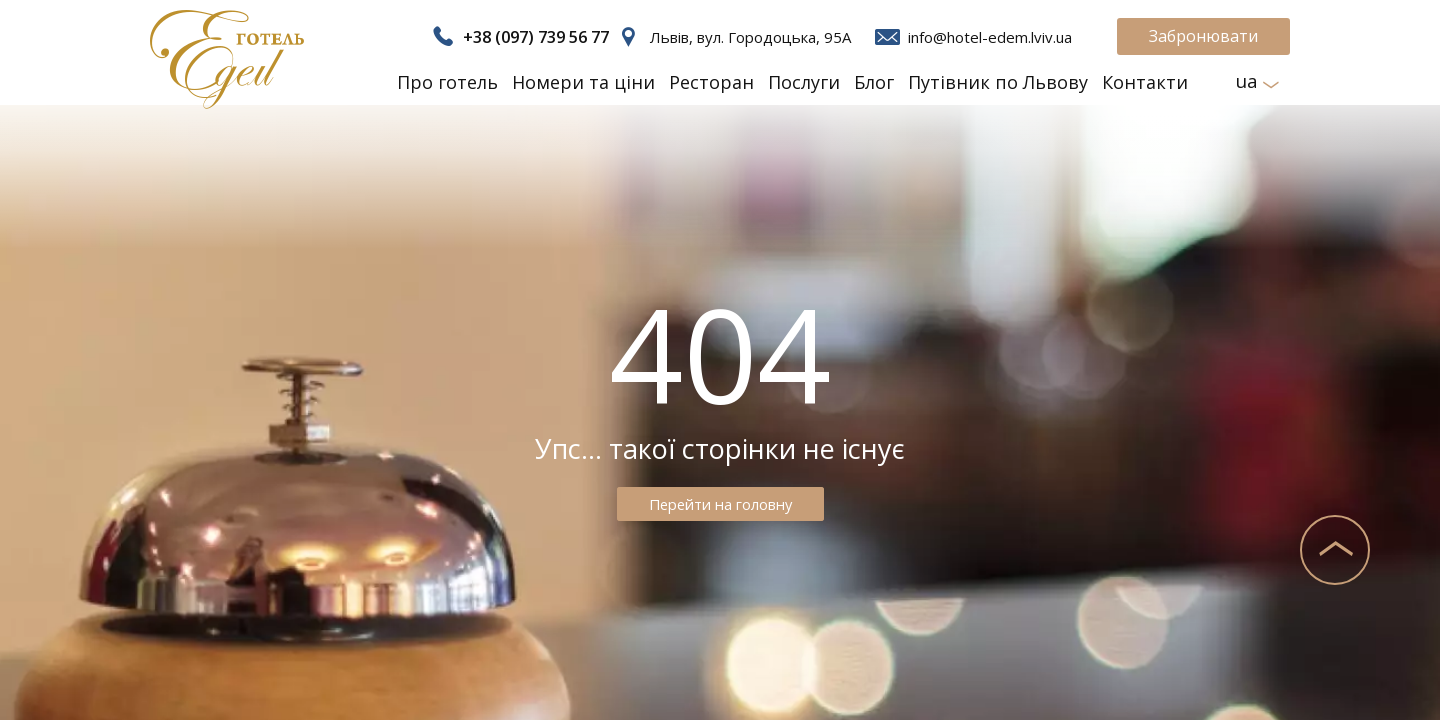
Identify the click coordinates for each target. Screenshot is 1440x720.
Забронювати (1203, 36)
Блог (874, 82)
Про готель (447, 82)
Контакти (1145, 82)
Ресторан (711, 82)
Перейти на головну (720, 504)
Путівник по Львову (998, 82)
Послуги (804, 82)
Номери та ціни (583, 82)
